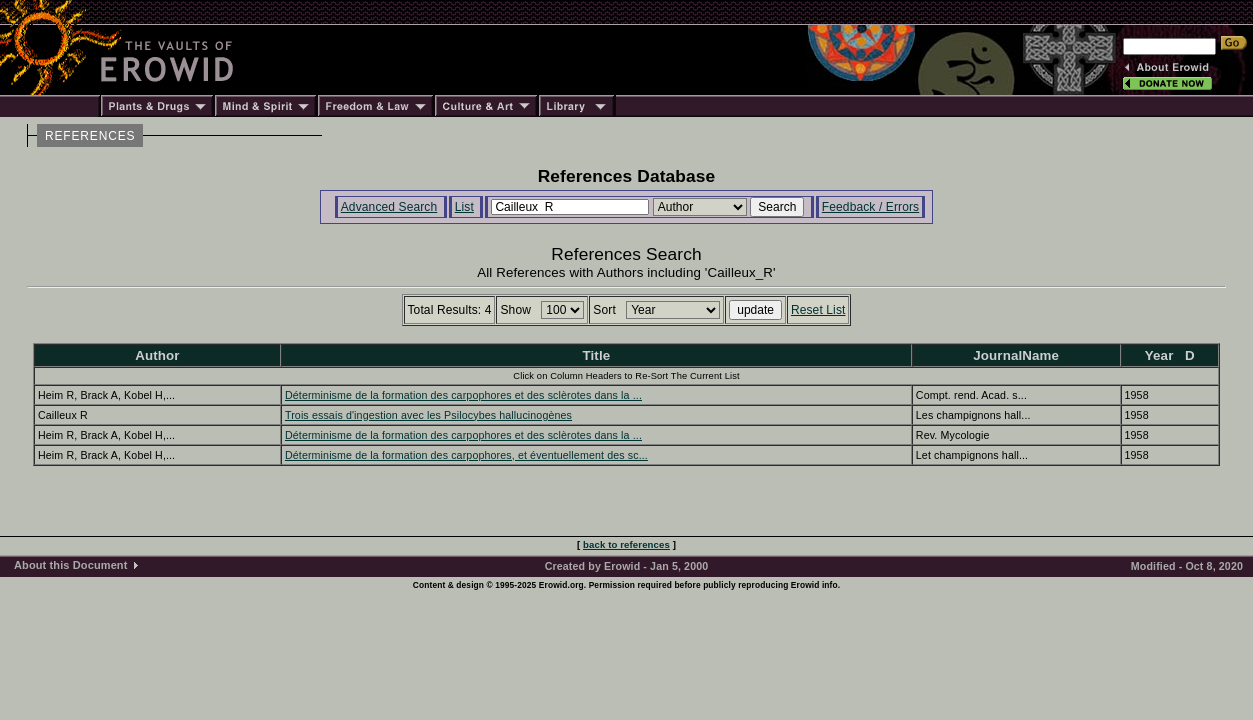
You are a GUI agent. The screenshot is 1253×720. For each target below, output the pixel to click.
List (464, 207)
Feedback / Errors (870, 207)
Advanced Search (389, 207)
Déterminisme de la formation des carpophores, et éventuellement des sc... (466, 455)
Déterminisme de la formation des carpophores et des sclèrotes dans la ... (463, 395)
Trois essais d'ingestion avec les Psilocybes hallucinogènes (428, 415)
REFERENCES (90, 136)
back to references (626, 544)
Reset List (818, 310)
